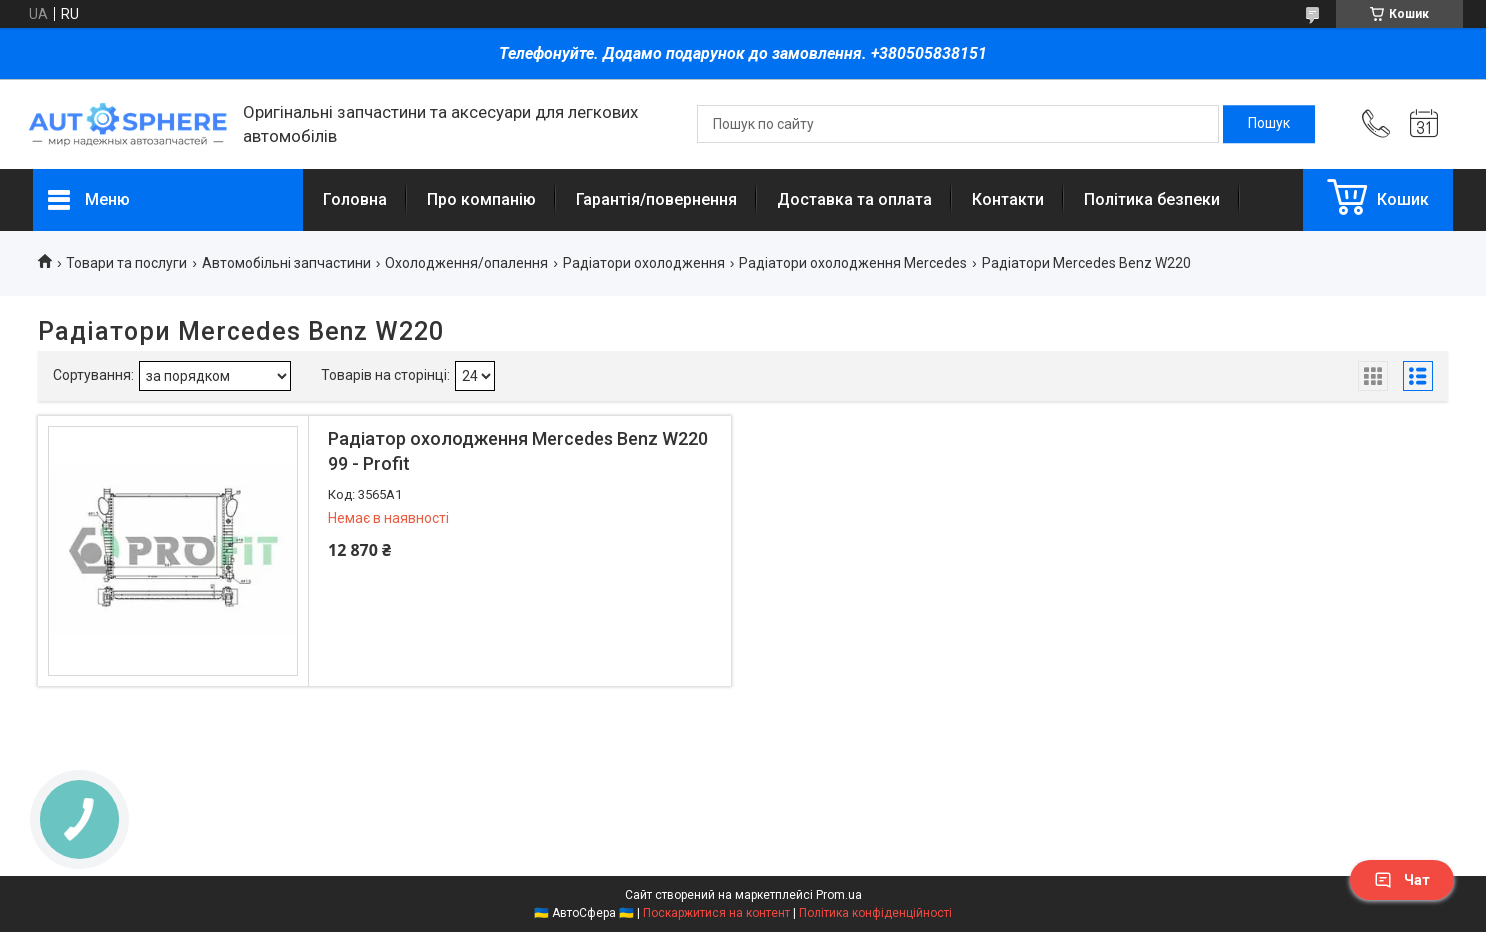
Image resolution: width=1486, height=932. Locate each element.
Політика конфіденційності (875, 913)
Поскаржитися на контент (716, 913)
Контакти (1008, 199)
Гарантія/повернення (656, 199)
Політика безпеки (1152, 199)
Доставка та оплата (854, 199)
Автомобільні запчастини (286, 263)
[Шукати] (1269, 124)
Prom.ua (839, 895)
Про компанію (481, 199)
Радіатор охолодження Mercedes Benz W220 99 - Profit (518, 451)
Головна (355, 199)
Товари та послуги (126, 263)
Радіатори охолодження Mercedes (853, 263)
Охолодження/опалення (466, 263)
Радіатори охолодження (644, 263)
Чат (1402, 880)
